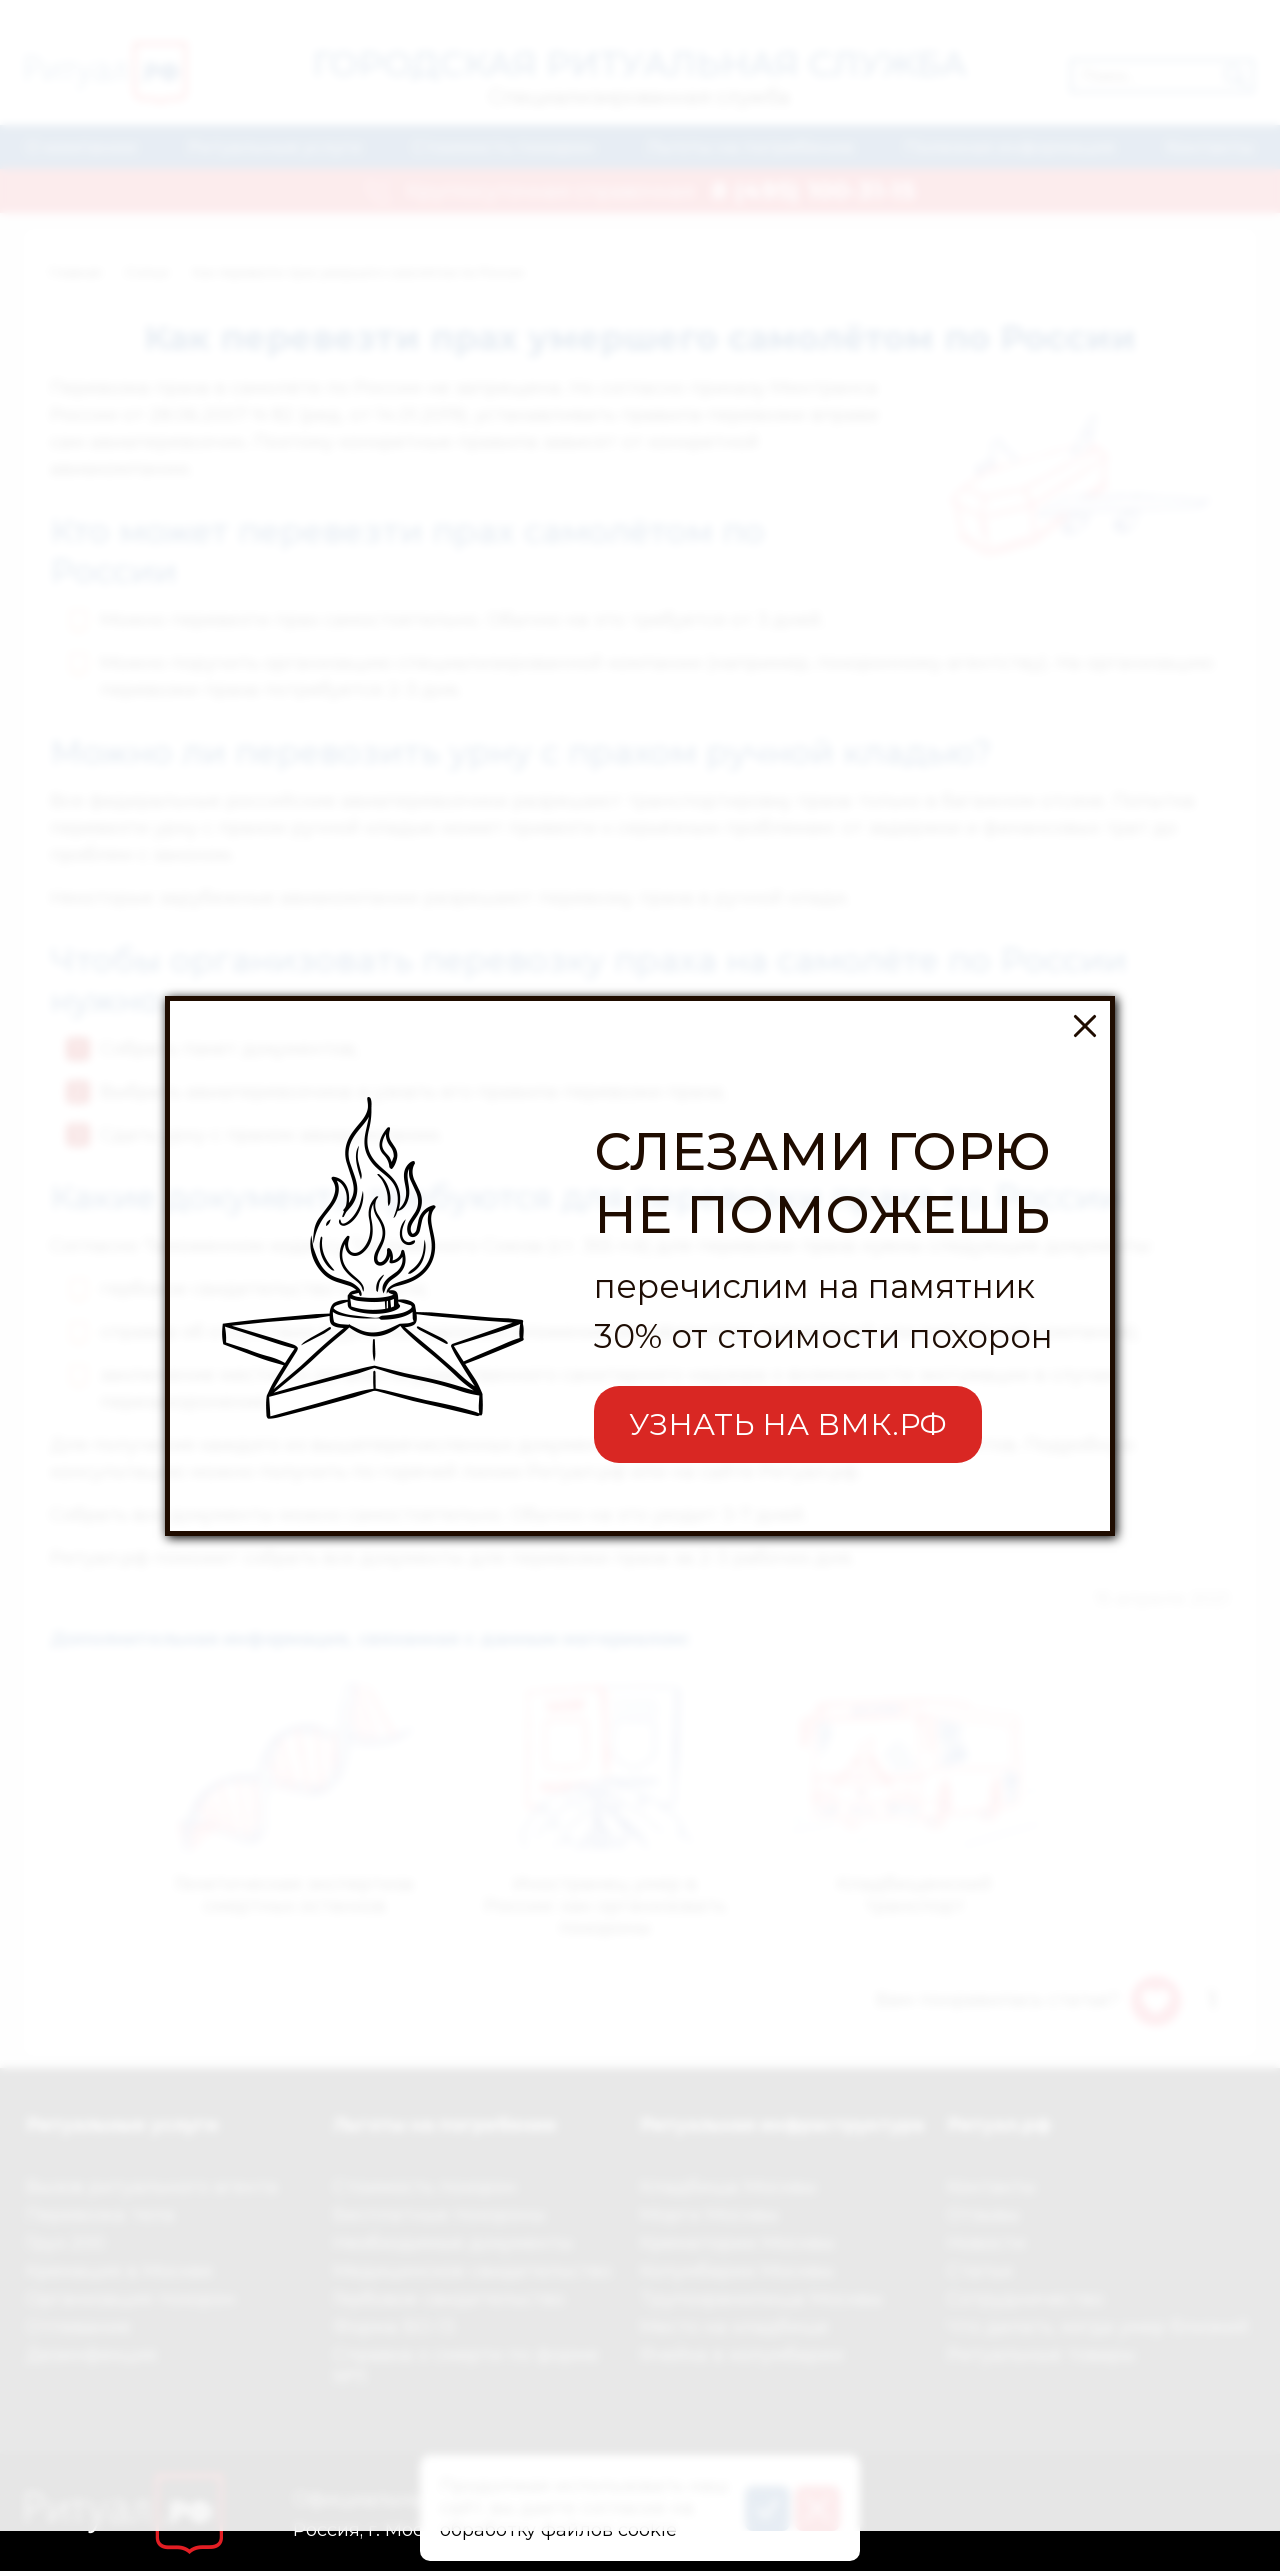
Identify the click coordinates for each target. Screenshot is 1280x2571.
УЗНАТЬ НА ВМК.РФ (788, 1348)
